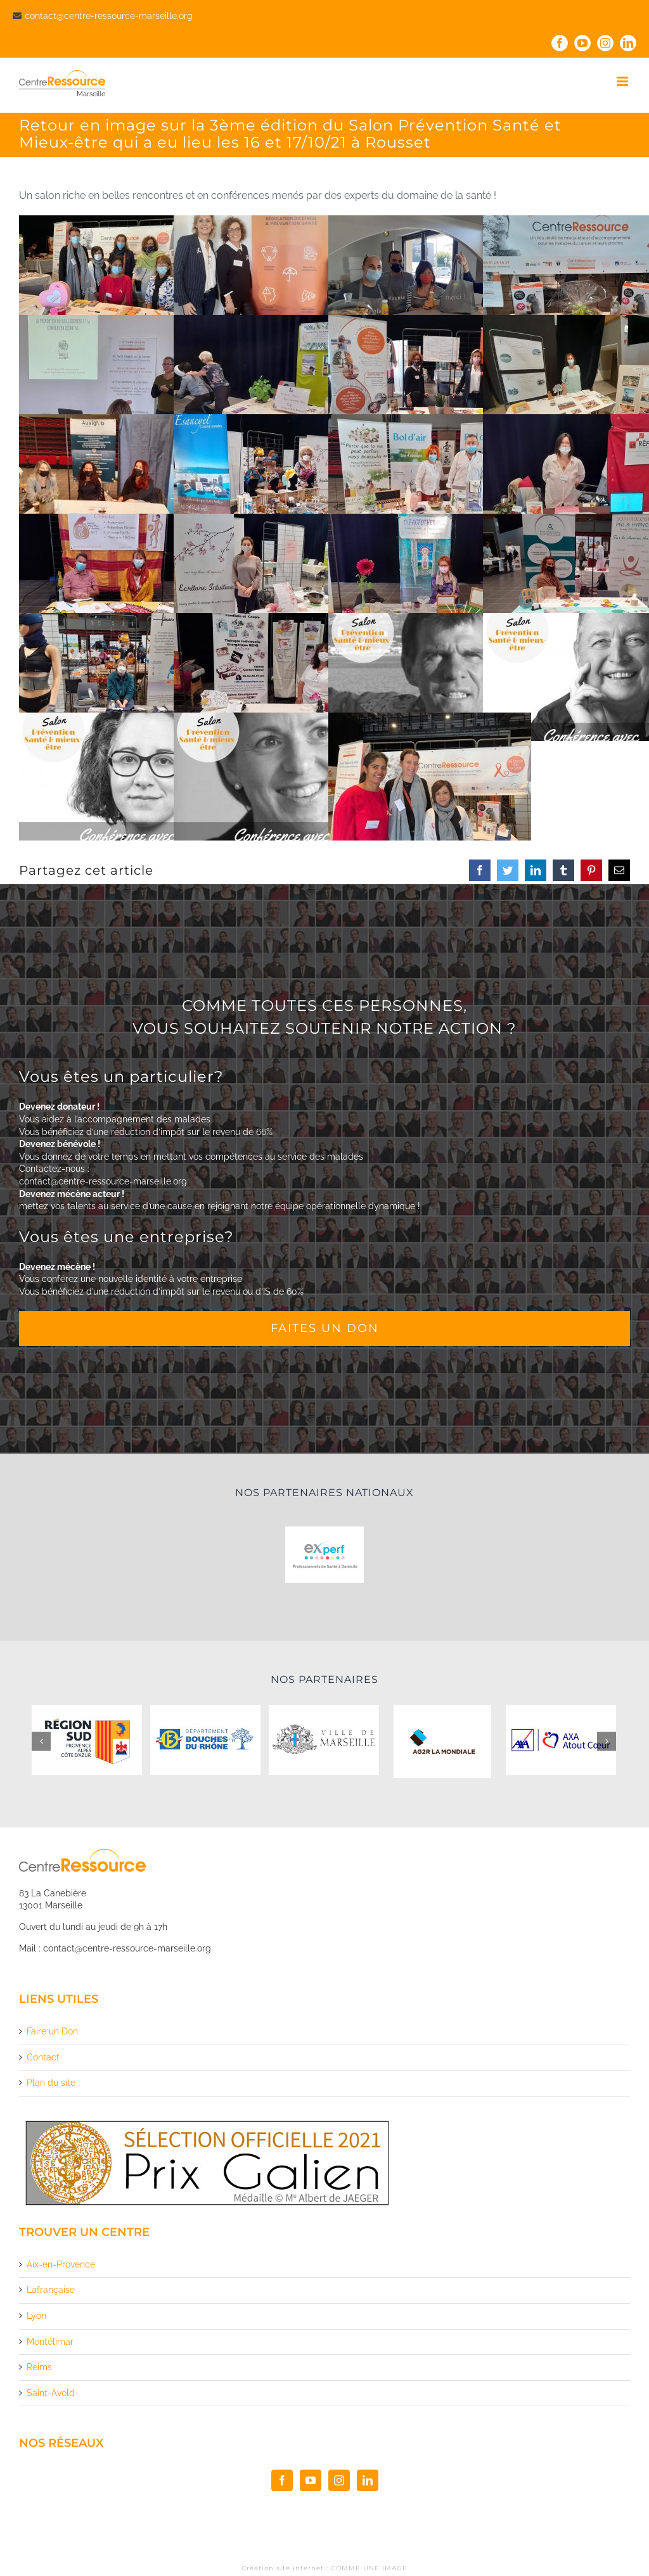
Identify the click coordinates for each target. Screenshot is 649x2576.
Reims (39, 2367)
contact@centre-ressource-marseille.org (109, 16)
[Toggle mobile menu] (623, 81)
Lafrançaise (51, 2290)
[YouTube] (310, 2480)
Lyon (36, 2316)
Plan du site (51, 2083)
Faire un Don (52, 2031)
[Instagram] (339, 2480)
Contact (43, 2057)
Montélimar (50, 2342)
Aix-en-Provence (61, 2264)
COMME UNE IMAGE (369, 2568)
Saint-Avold (51, 2393)
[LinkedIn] (367, 2480)
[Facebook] (282, 2480)
